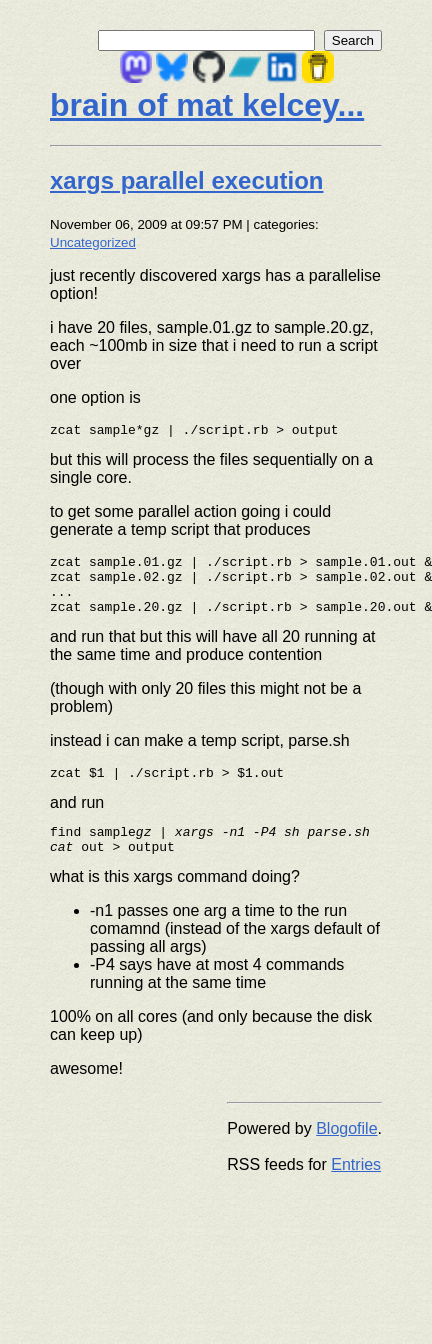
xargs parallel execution (186, 180)
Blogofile (346, 1152)
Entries (356, 1188)
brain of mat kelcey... (207, 105)
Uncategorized (93, 242)
